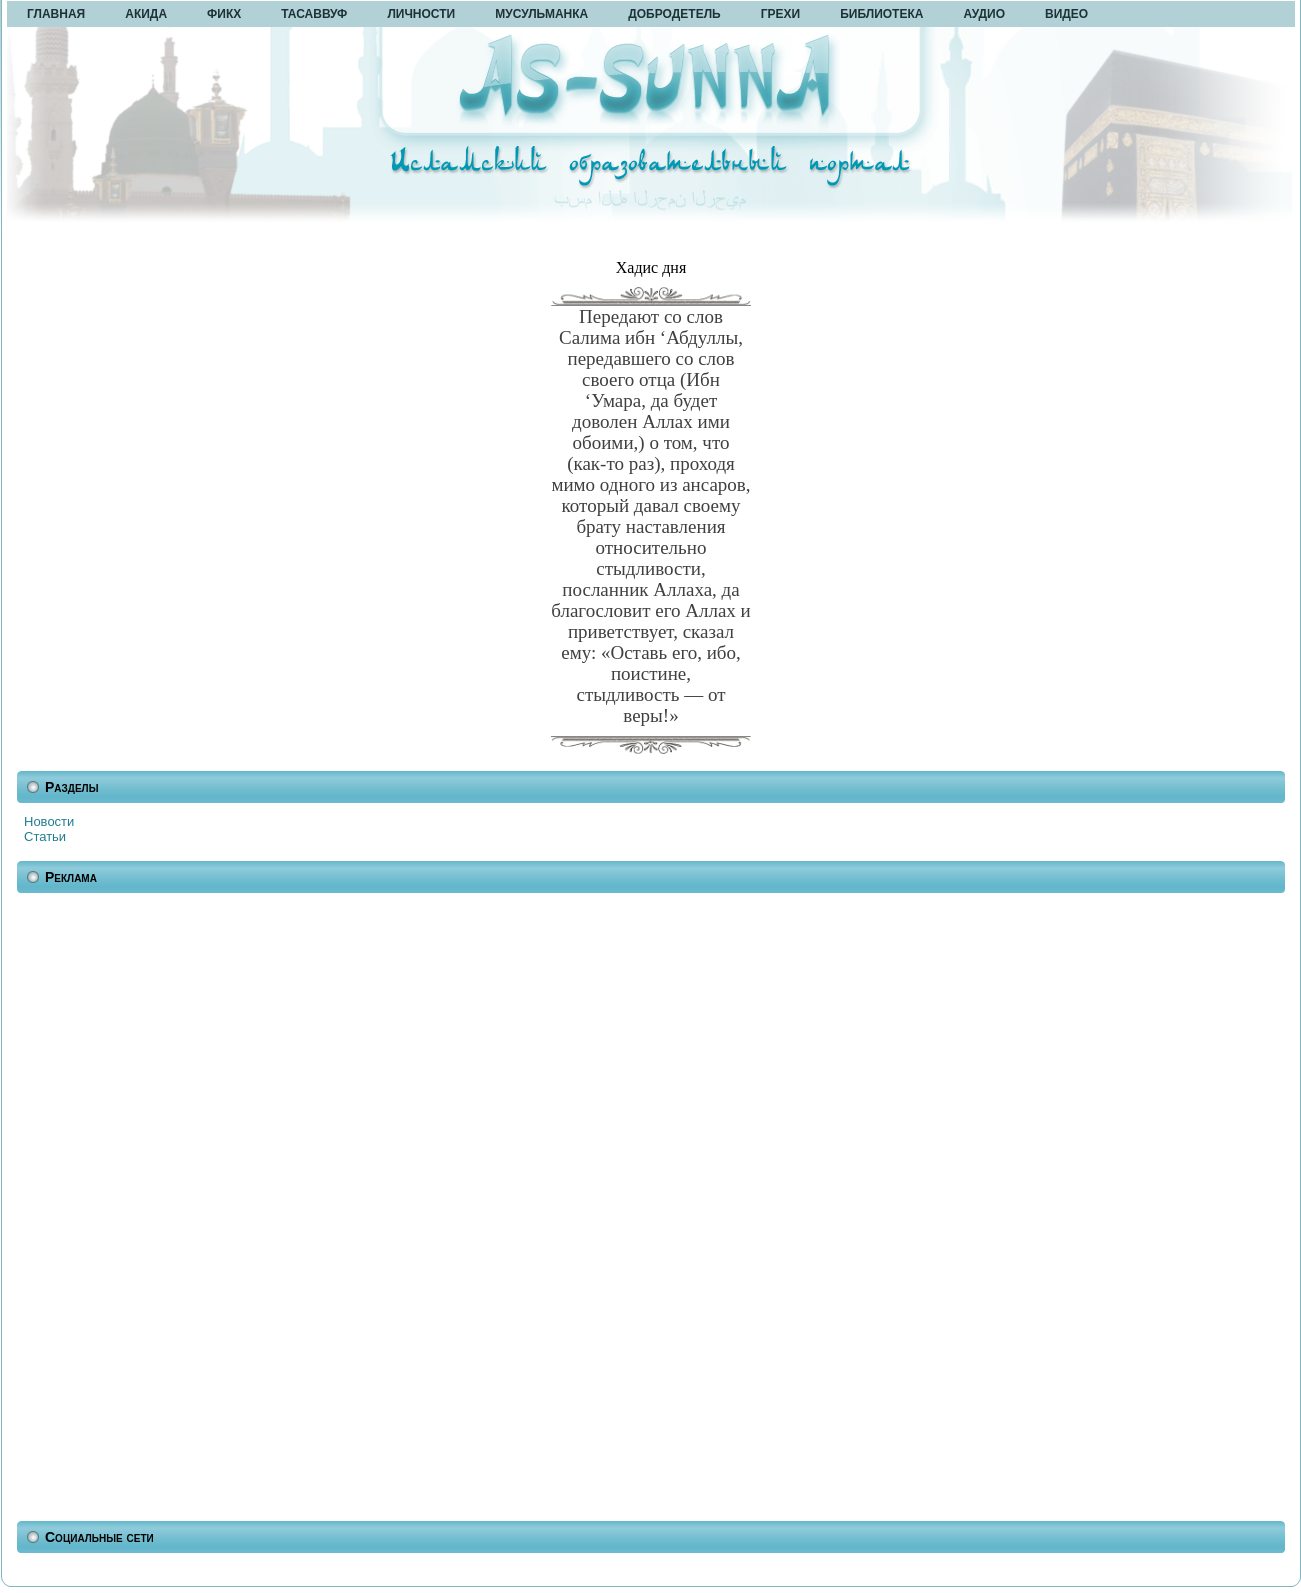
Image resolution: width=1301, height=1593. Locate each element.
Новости (49, 821)
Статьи (45, 836)
